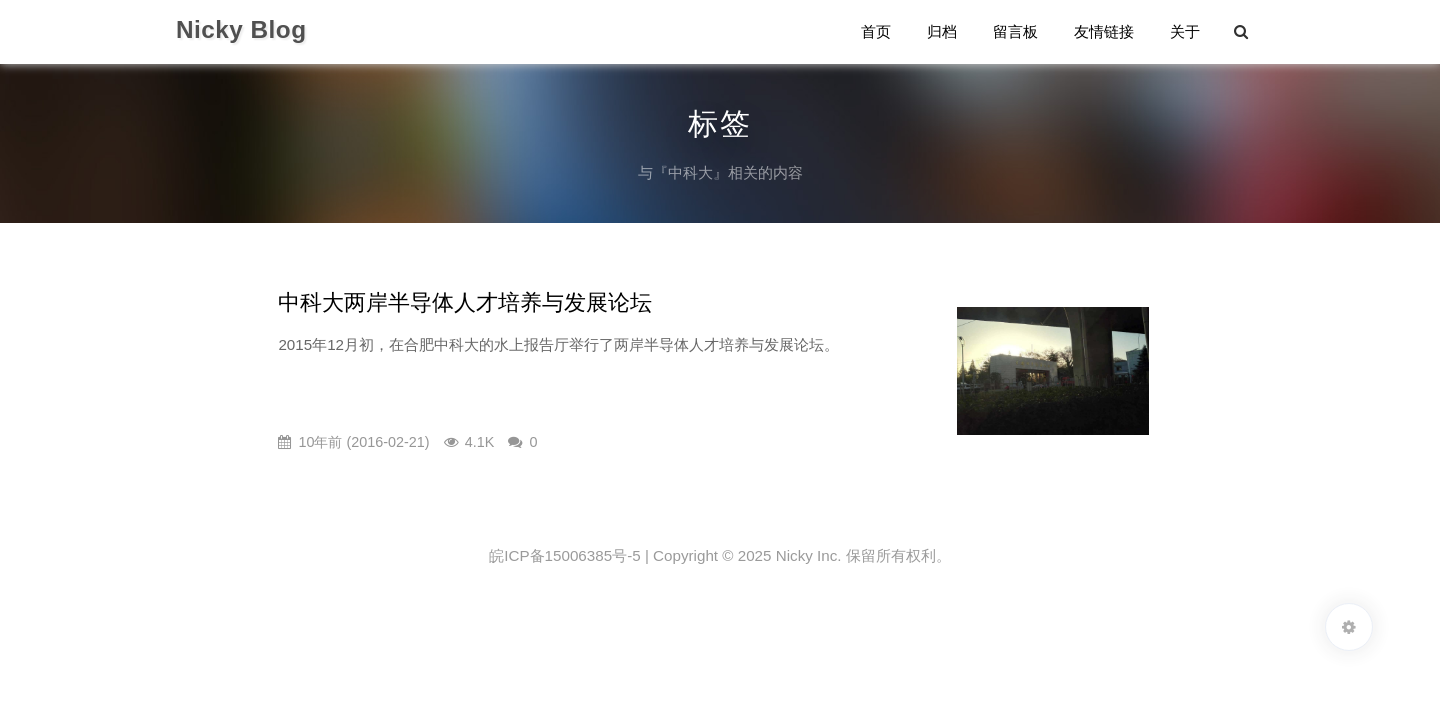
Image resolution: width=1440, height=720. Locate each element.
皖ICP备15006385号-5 (564, 555)
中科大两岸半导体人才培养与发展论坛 (465, 302)
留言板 (1015, 31)
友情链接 (1104, 31)
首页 (876, 31)
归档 (942, 31)
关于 (1185, 31)
